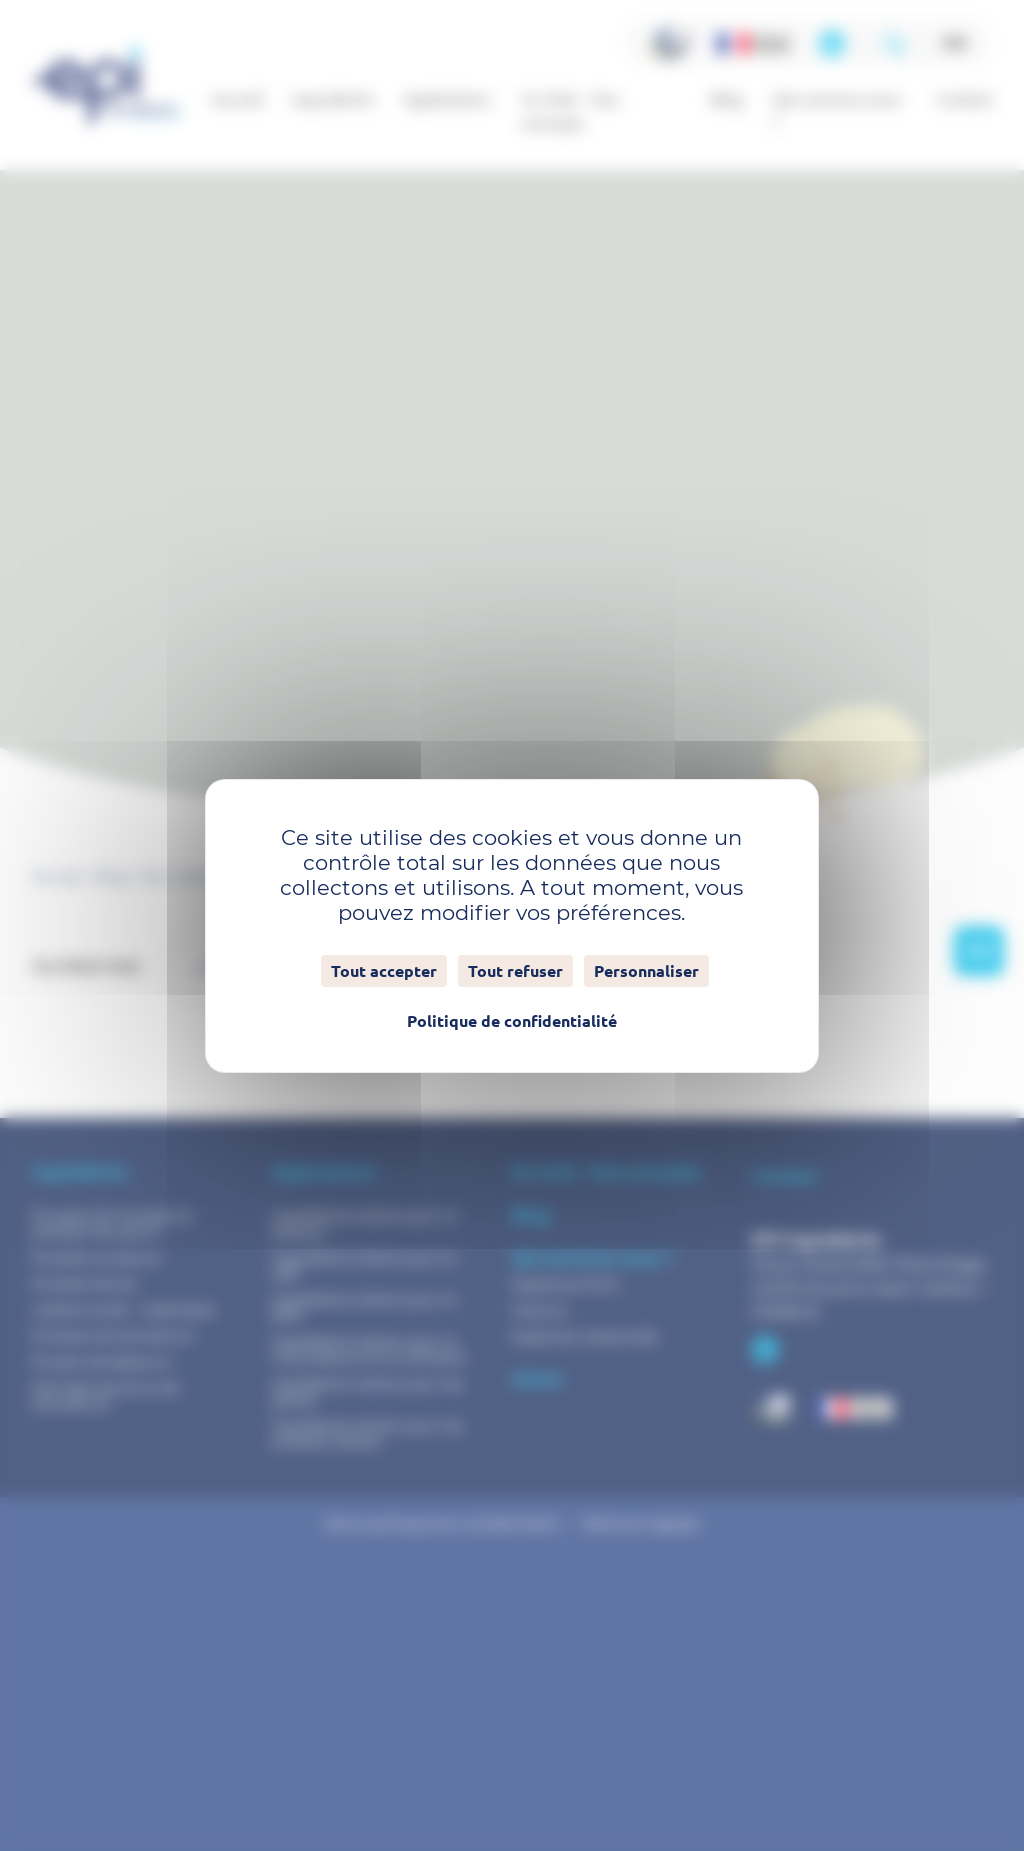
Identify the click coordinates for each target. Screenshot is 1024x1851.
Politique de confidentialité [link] (512, 1021)
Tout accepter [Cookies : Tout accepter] (384, 971)
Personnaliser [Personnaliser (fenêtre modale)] (646, 971)
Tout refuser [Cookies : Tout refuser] (515, 971)
